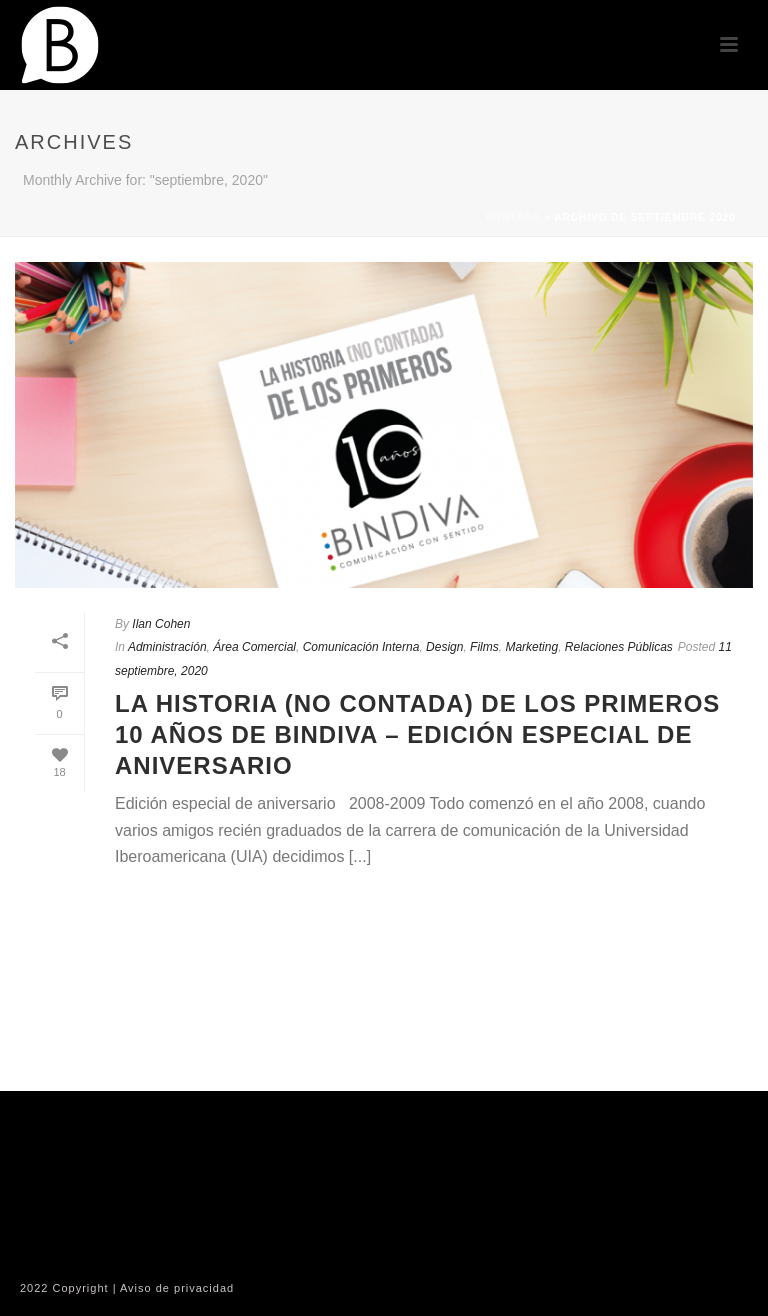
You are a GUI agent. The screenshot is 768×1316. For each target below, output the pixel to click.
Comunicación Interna (361, 647)
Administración (167, 647)
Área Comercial (254, 647)
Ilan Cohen (161, 624)
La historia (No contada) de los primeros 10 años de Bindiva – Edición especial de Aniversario (417, 734)
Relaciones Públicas (619, 647)
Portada (512, 217)
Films (484, 647)
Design (444, 647)
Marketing (531, 647)
